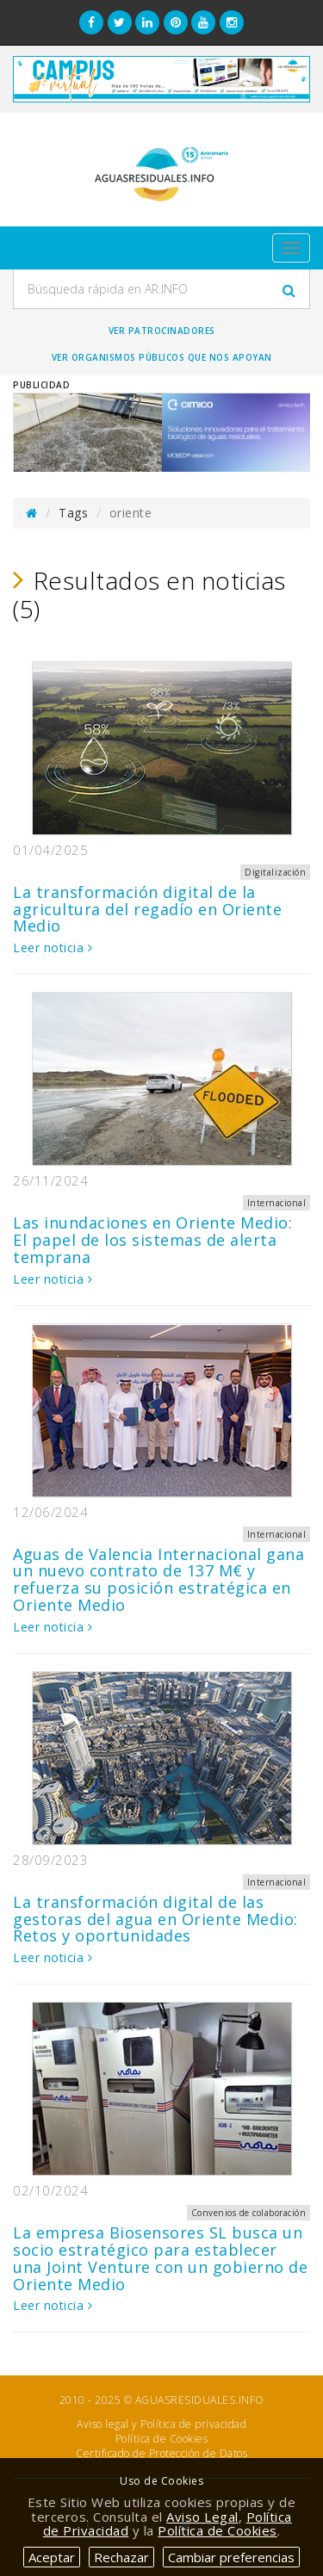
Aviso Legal (202, 2516)
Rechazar (121, 2557)
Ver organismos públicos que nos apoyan (162, 357)
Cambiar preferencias (231, 2557)
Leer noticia (52, 947)
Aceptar (51, 2557)
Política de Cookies (161, 2438)
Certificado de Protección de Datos (161, 2453)
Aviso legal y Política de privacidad (161, 2424)
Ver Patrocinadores (162, 331)
